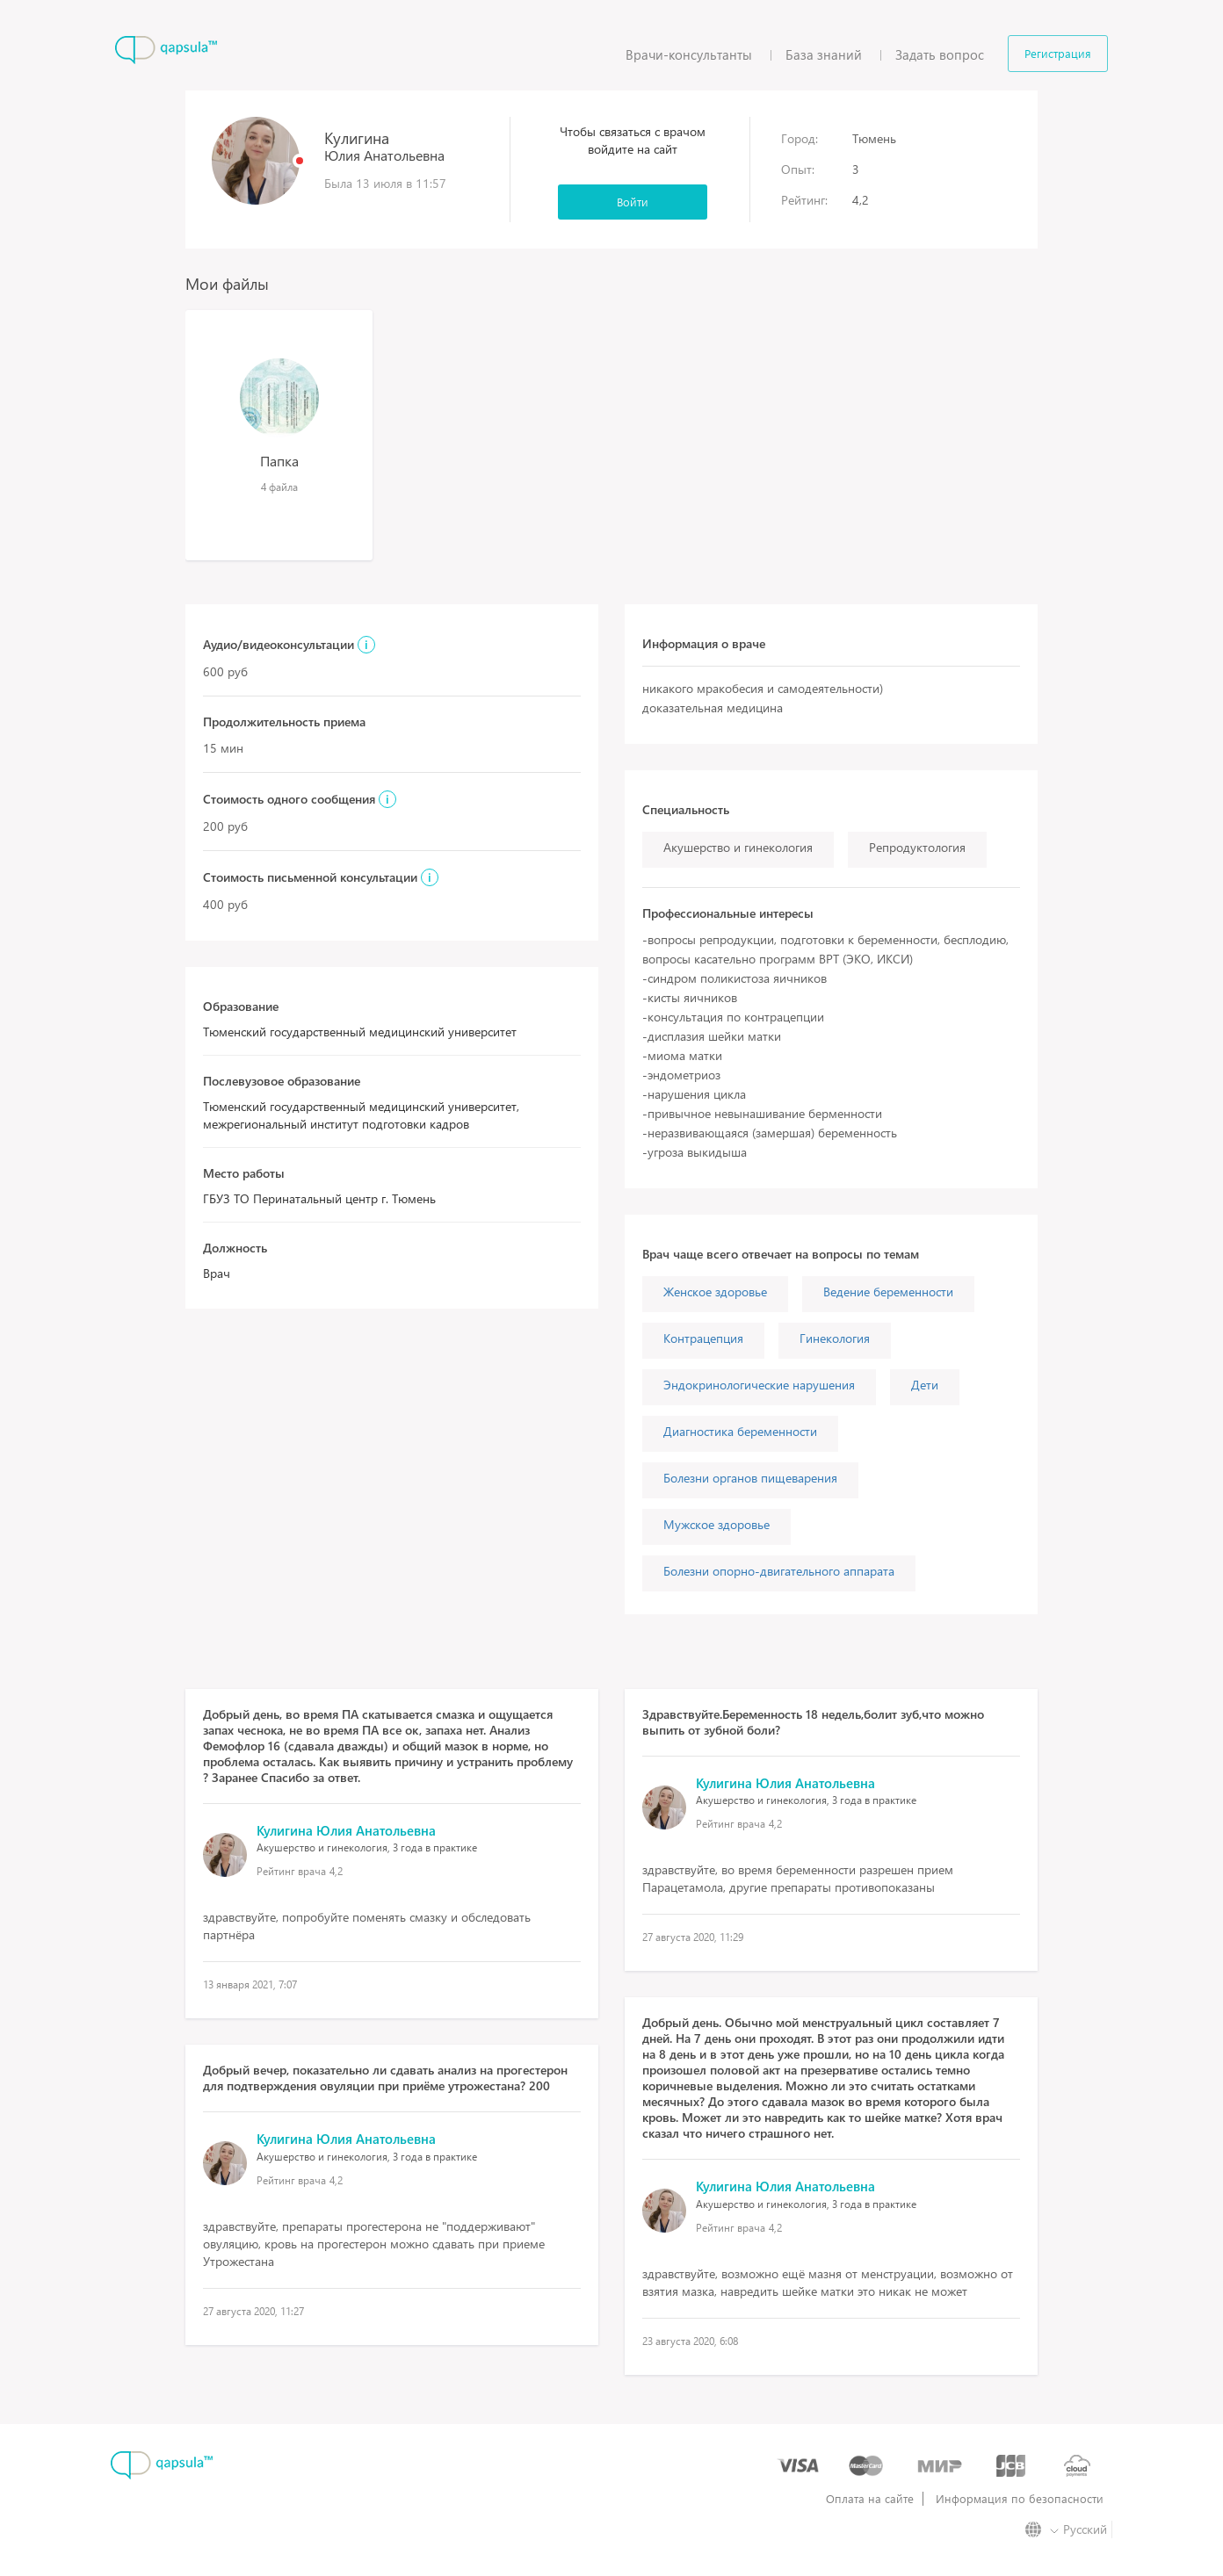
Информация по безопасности (1020, 2499)
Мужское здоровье (716, 1524)
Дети (924, 1384)
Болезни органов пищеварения (750, 1477)
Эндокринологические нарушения (759, 1384)
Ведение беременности (888, 1291)
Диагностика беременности (740, 1431)
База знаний (823, 54)
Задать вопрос (939, 54)
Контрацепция (703, 1338)
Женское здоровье (715, 1291)
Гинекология (835, 1338)
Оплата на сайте (870, 2499)
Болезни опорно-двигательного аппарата (778, 1570)
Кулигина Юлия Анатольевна (346, 1830)
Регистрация (1057, 53)
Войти (632, 201)
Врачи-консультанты (689, 54)
